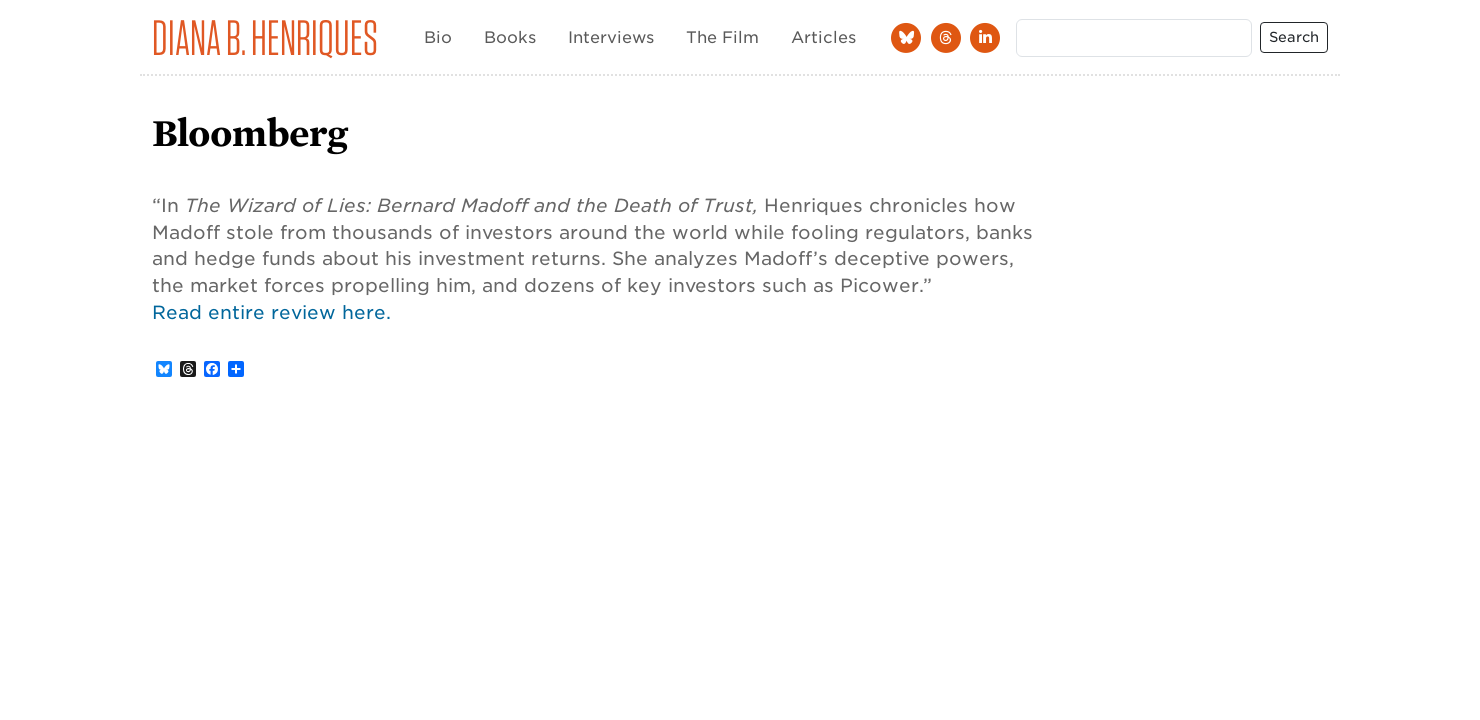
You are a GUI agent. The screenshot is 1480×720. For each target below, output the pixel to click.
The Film (722, 37)
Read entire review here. (271, 312)
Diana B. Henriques (265, 37)
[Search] (1134, 38)
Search (1294, 37)
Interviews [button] (611, 37)
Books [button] (510, 37)
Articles (823, 37)
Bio (438, 37)
